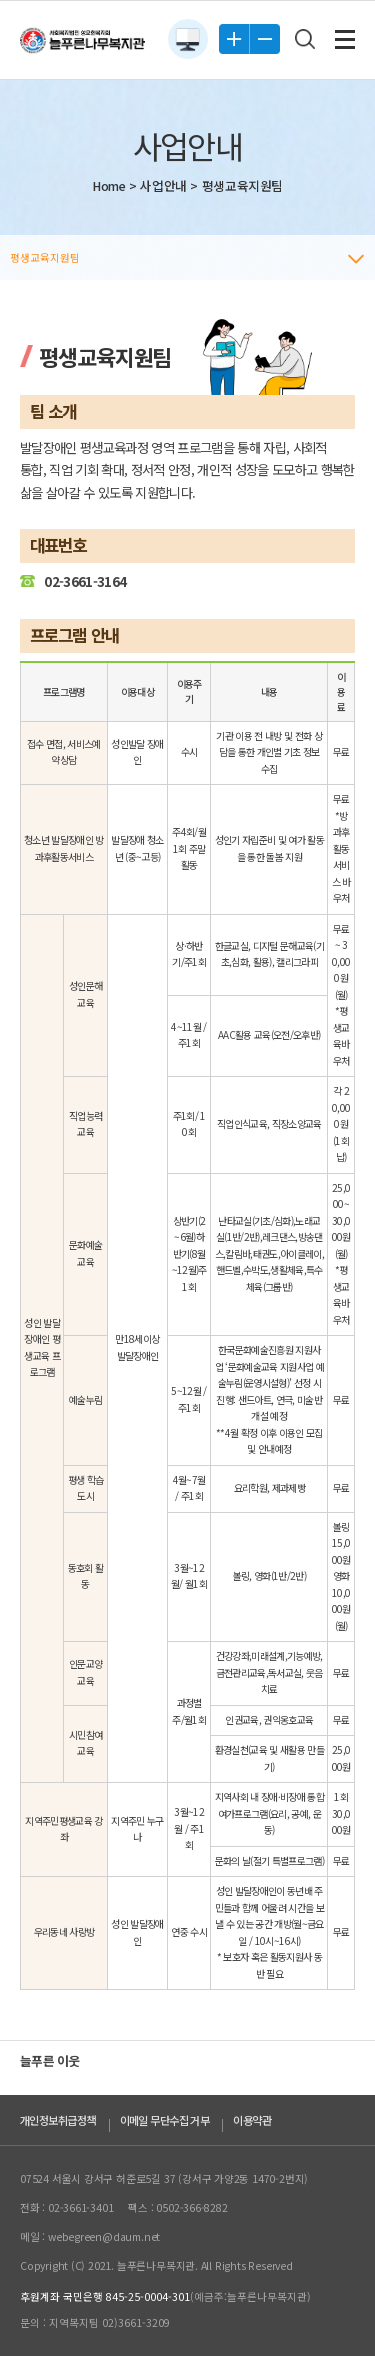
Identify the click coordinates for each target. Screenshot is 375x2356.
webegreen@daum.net (104, 2236)
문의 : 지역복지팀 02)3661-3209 (95, 2322)
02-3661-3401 (80, 2207)
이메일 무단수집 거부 (165, 2120)
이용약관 (252, 2120)
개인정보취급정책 (58, 2120)
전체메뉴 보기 (345, 39)
